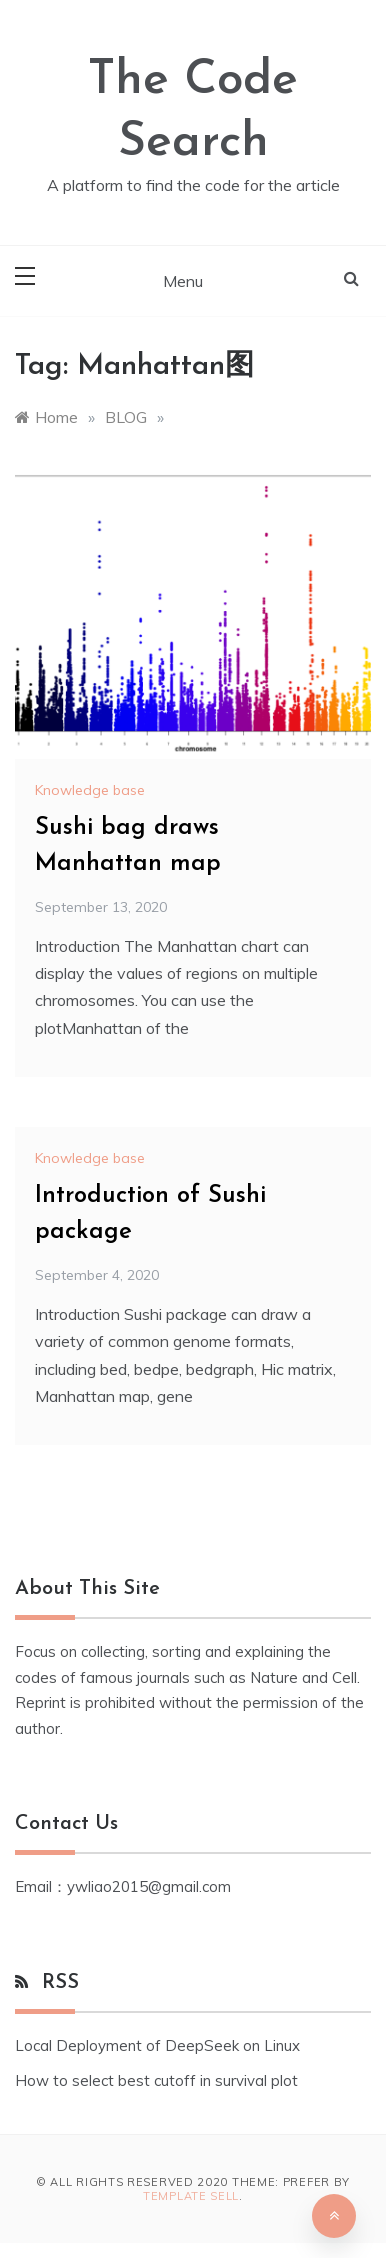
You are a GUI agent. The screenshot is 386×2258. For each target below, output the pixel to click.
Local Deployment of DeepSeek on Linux (157, 2045)
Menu (183, 281)
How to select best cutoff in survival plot (156, 2080)
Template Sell (191, 2196)
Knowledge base (90, 790)
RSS (60, 1983)
